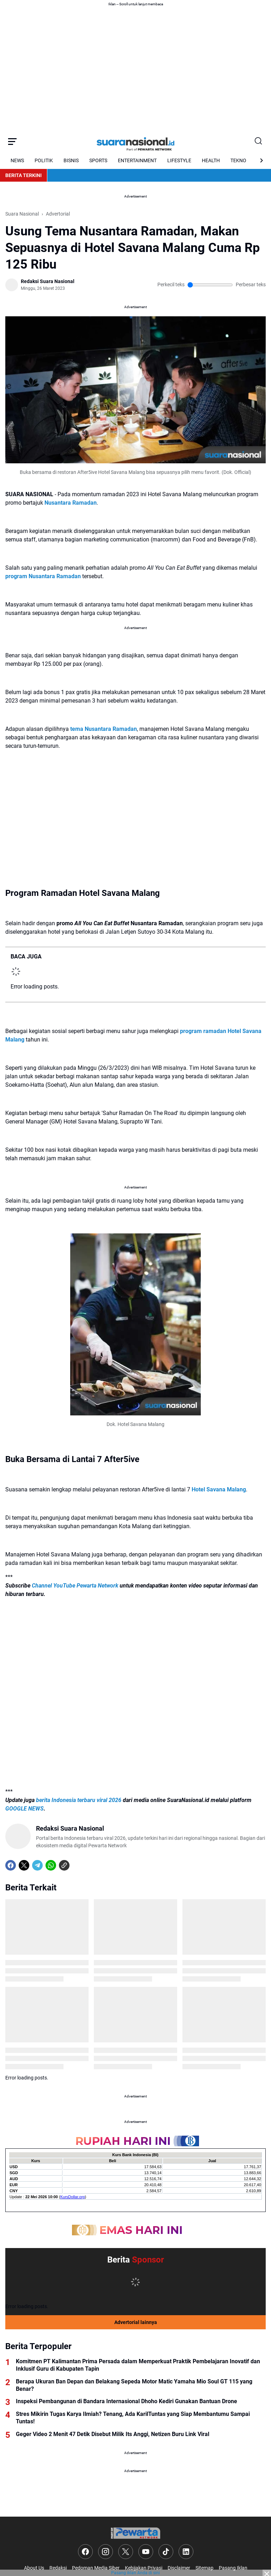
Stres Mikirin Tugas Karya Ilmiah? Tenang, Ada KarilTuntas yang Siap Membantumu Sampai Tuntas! (133, 2418)
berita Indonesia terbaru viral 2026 (78, 1800)
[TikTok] (165, 2551)
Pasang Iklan (233, 2568)
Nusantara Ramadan (70, 502)
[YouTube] (145, 2551)
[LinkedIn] (186, 2551)
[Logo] (135, 2533)
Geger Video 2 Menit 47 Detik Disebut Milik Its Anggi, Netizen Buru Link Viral (112, 2434)
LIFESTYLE (179, 160)
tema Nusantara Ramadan (103, 729)
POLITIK (44, 160)
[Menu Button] (12, 141)
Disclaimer (179, 2568)
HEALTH (211, 160)
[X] (24, 1865)
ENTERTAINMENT (137, 160)
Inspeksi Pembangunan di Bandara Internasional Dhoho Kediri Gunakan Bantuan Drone (126, 2401)
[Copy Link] (64, 1865)
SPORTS (98, 160)
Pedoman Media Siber (96, 2568)
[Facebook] (10, 1865)
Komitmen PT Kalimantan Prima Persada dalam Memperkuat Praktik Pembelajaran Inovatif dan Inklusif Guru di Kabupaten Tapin (138, 2365)
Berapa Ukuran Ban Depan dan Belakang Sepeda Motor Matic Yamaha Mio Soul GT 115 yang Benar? (134, 2385)
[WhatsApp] (51, 1865)
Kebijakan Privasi (143, 2568)
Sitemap (204, 2568)
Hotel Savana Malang (219, 1489)
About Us (34, 2568)
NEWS (17, 160)
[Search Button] (259, 141)
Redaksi (58, 2568)
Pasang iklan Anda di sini (135, 2572)
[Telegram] (37, 1865)
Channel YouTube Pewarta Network (75, 1585)
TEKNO (238, 160)
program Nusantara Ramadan (43, 576)
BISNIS (71, 160)
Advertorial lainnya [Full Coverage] (135, 2322)
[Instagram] (105, 2551)
